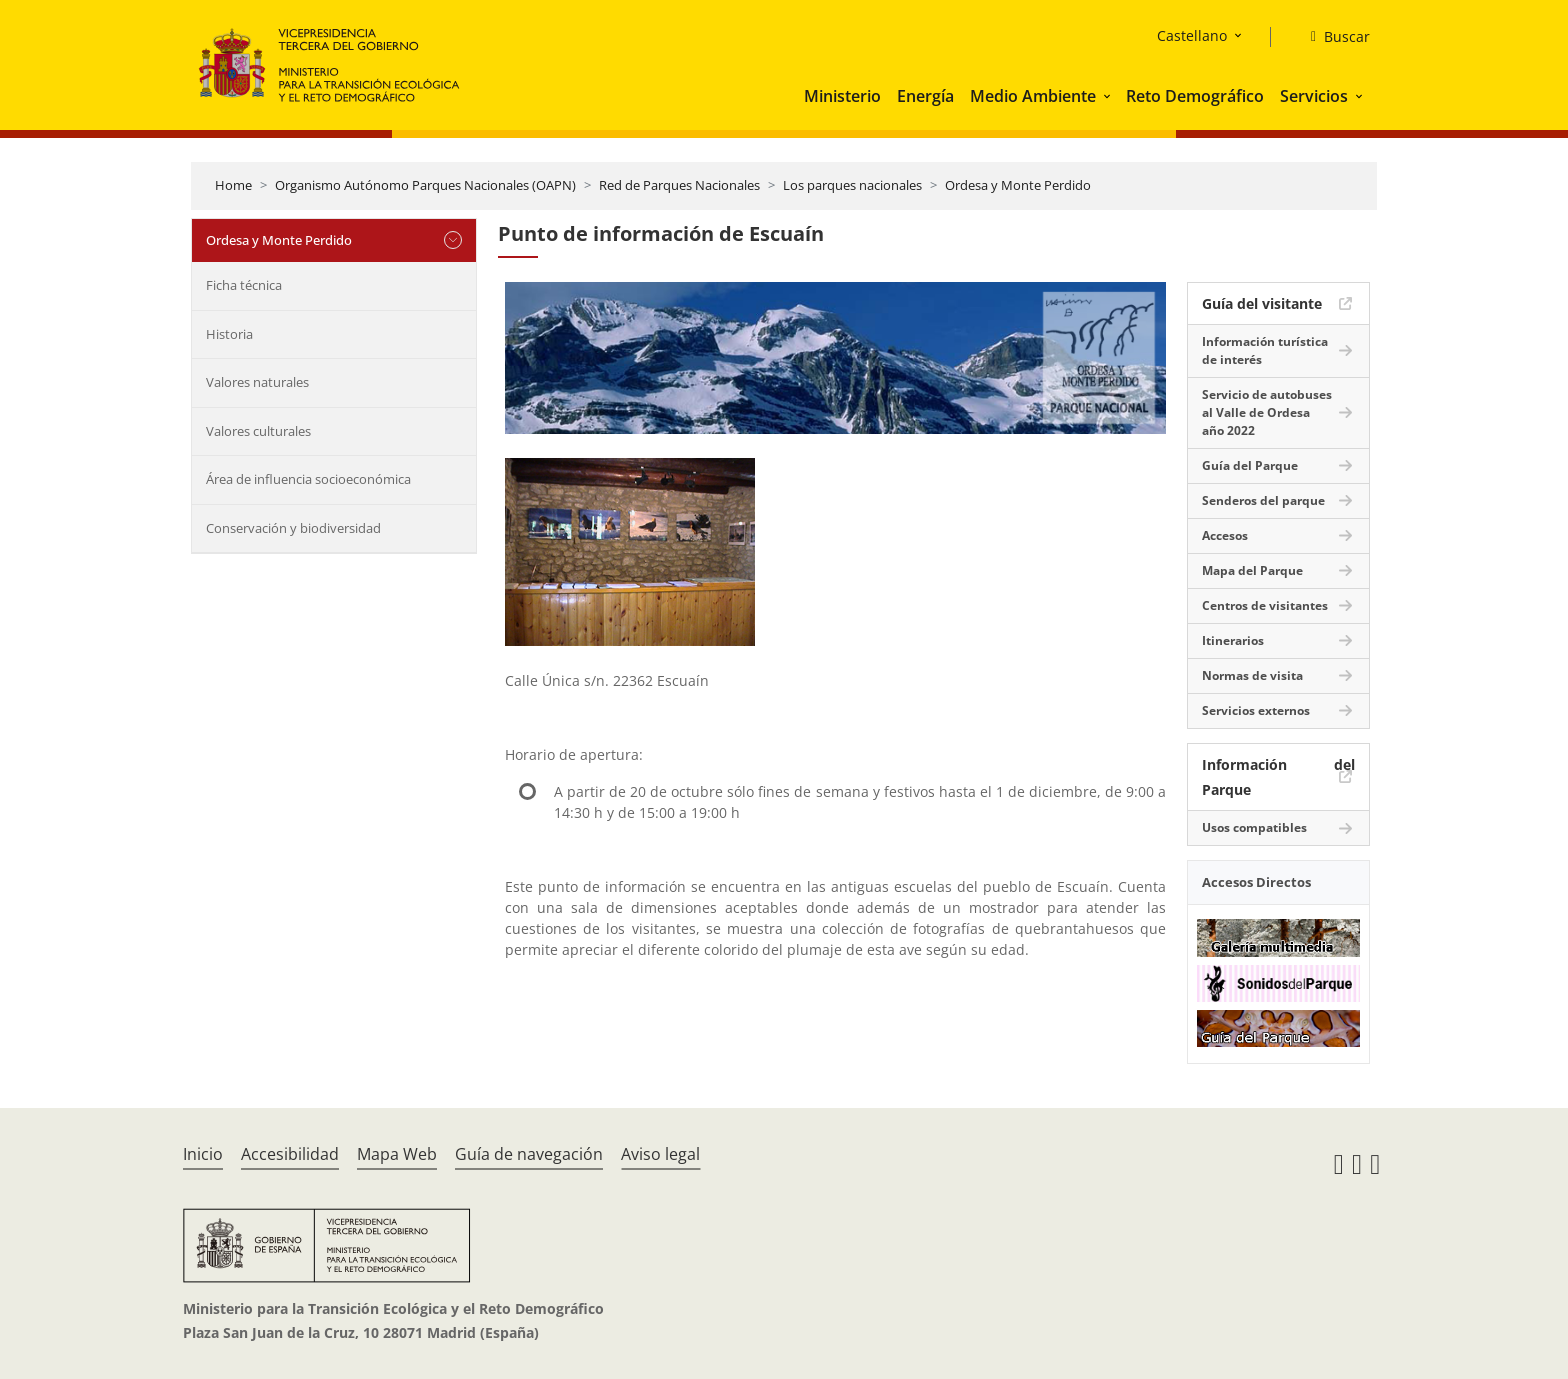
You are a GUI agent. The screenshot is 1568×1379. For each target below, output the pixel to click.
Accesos (1225, 535)
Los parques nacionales (852, 185)
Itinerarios (1233, 640)
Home (233, 185)
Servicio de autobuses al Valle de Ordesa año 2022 (1267, 412)
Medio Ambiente (1033, 96)
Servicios (1314, 96)
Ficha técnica (244, 285)
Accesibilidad (290, 1154)
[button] (1109, 96)
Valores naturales (257, 382)
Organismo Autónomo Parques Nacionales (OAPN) (425, 185)
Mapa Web (397, 1154)
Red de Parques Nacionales (679, 185)
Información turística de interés (1265, 350)
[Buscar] (1332, 37)
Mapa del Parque (1252, 570)
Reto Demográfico (1195, 96)
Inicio (203, 1154)
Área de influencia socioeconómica (308, 479)
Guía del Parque (1250, 465)
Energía (925, 96)
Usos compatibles (1254, 827)
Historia (229, 334)
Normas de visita (1252, 675)
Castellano (1192, 35)
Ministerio (842, 96)
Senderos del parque (1263, 500)
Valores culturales (258, 431)
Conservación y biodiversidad (293, 528)
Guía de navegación (529, 1154)
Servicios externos (1256, 710)
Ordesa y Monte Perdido (1018, 185)
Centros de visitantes (1265, 605)
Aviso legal (660, 1154)
